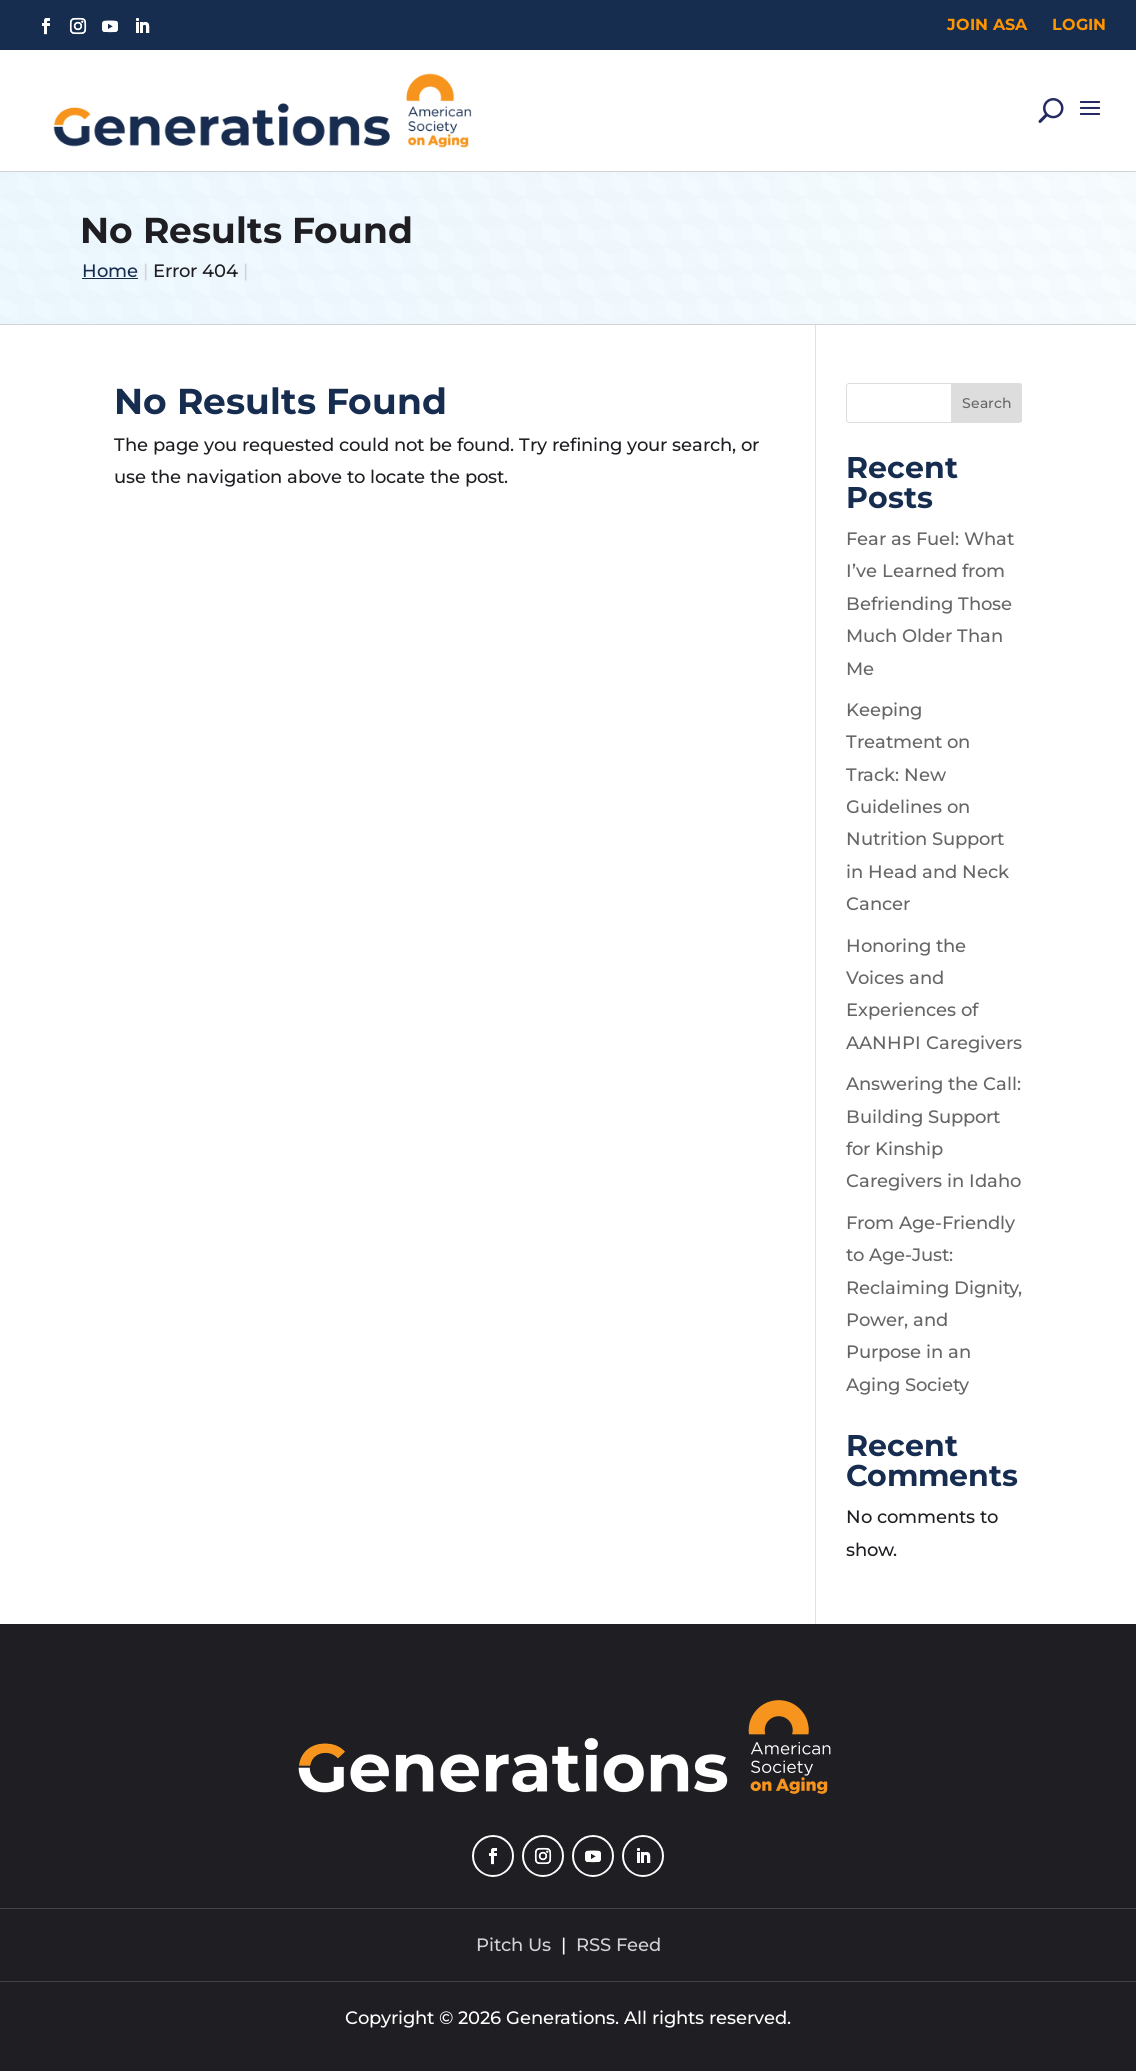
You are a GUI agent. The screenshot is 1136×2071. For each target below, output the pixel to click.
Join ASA (987, 24)
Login (1079, 24)
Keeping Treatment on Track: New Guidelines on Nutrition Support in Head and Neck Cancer (927, 807)
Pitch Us (513, 1945)
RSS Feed (618, 1945)
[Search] (1050, 102)
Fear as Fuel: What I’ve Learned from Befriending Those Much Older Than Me (930, 604)
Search (987, 403)
